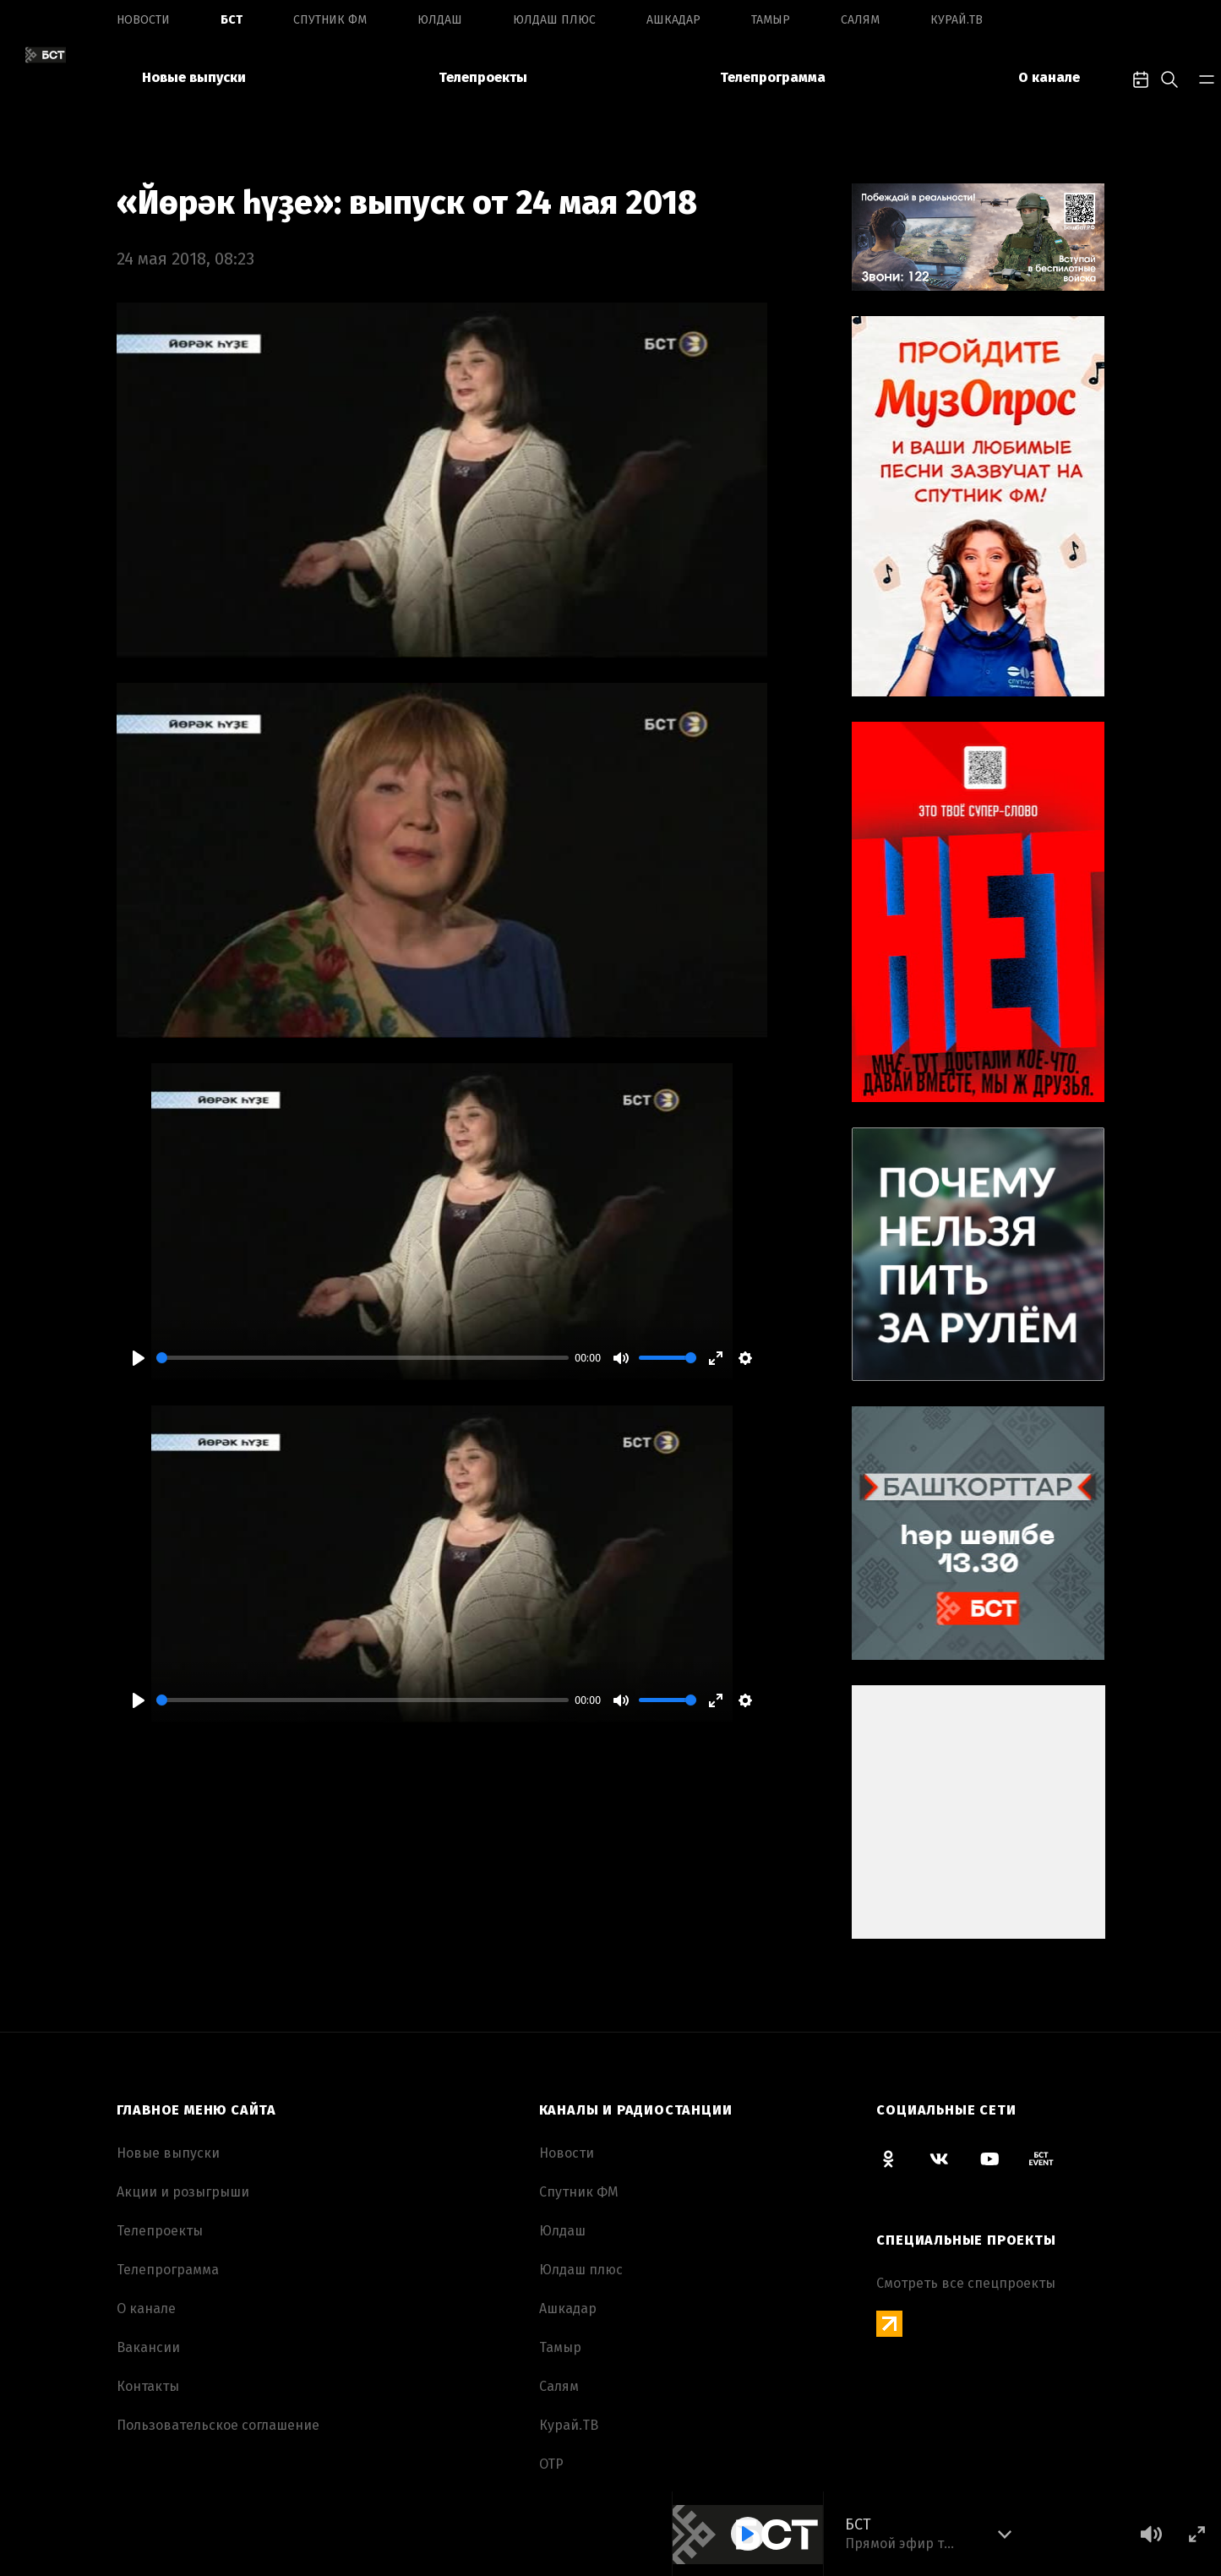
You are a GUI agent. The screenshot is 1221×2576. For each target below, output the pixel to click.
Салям (860, 20)
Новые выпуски (194, 77)
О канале (1049, 77)
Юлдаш (439, 20)
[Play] (138, 1358)
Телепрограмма (773, 77)
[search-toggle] (1169, 77)
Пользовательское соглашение (218, 2425)
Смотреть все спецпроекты (965, 2283)
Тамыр (770, 20)
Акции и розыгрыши (183, 2192)
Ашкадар (673, 20)
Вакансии (148, 2347)
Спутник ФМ (330, 20)
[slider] (362, 1358)
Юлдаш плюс (554, 20)
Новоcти (143, 20)
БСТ (232, 20)
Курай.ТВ (956, 20)
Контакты (148, 2386)
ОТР (551, 2464)
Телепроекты (483, 77)
